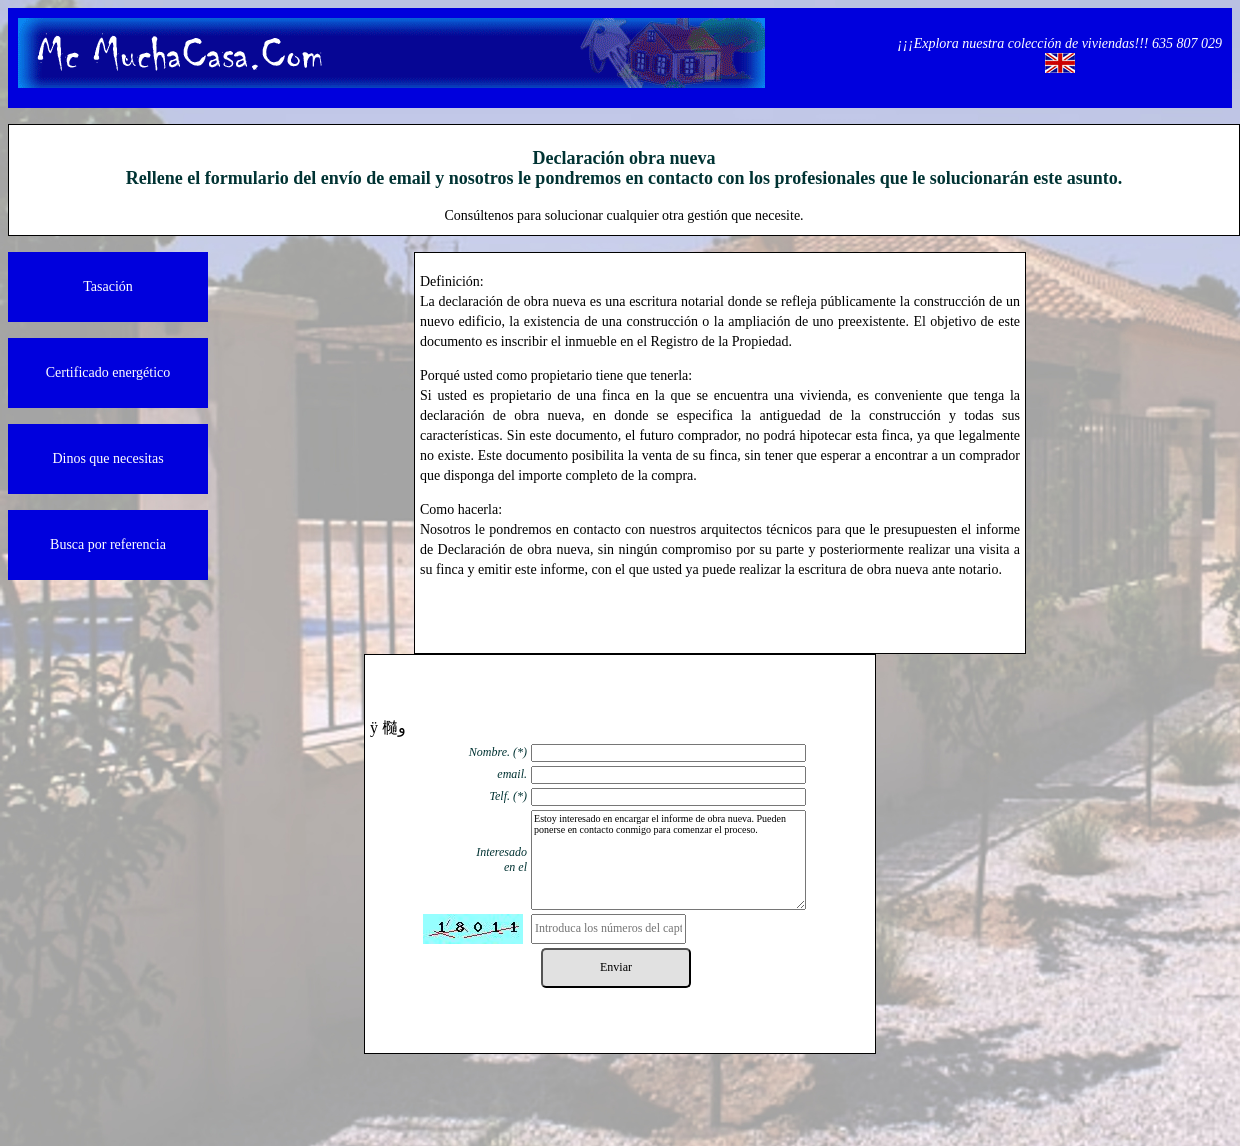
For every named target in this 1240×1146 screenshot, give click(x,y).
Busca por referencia (108, 544)
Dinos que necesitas (107, 458)
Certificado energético (108, 372)
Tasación (108, 286)
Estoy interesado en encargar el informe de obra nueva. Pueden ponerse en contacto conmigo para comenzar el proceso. (668, 860)
